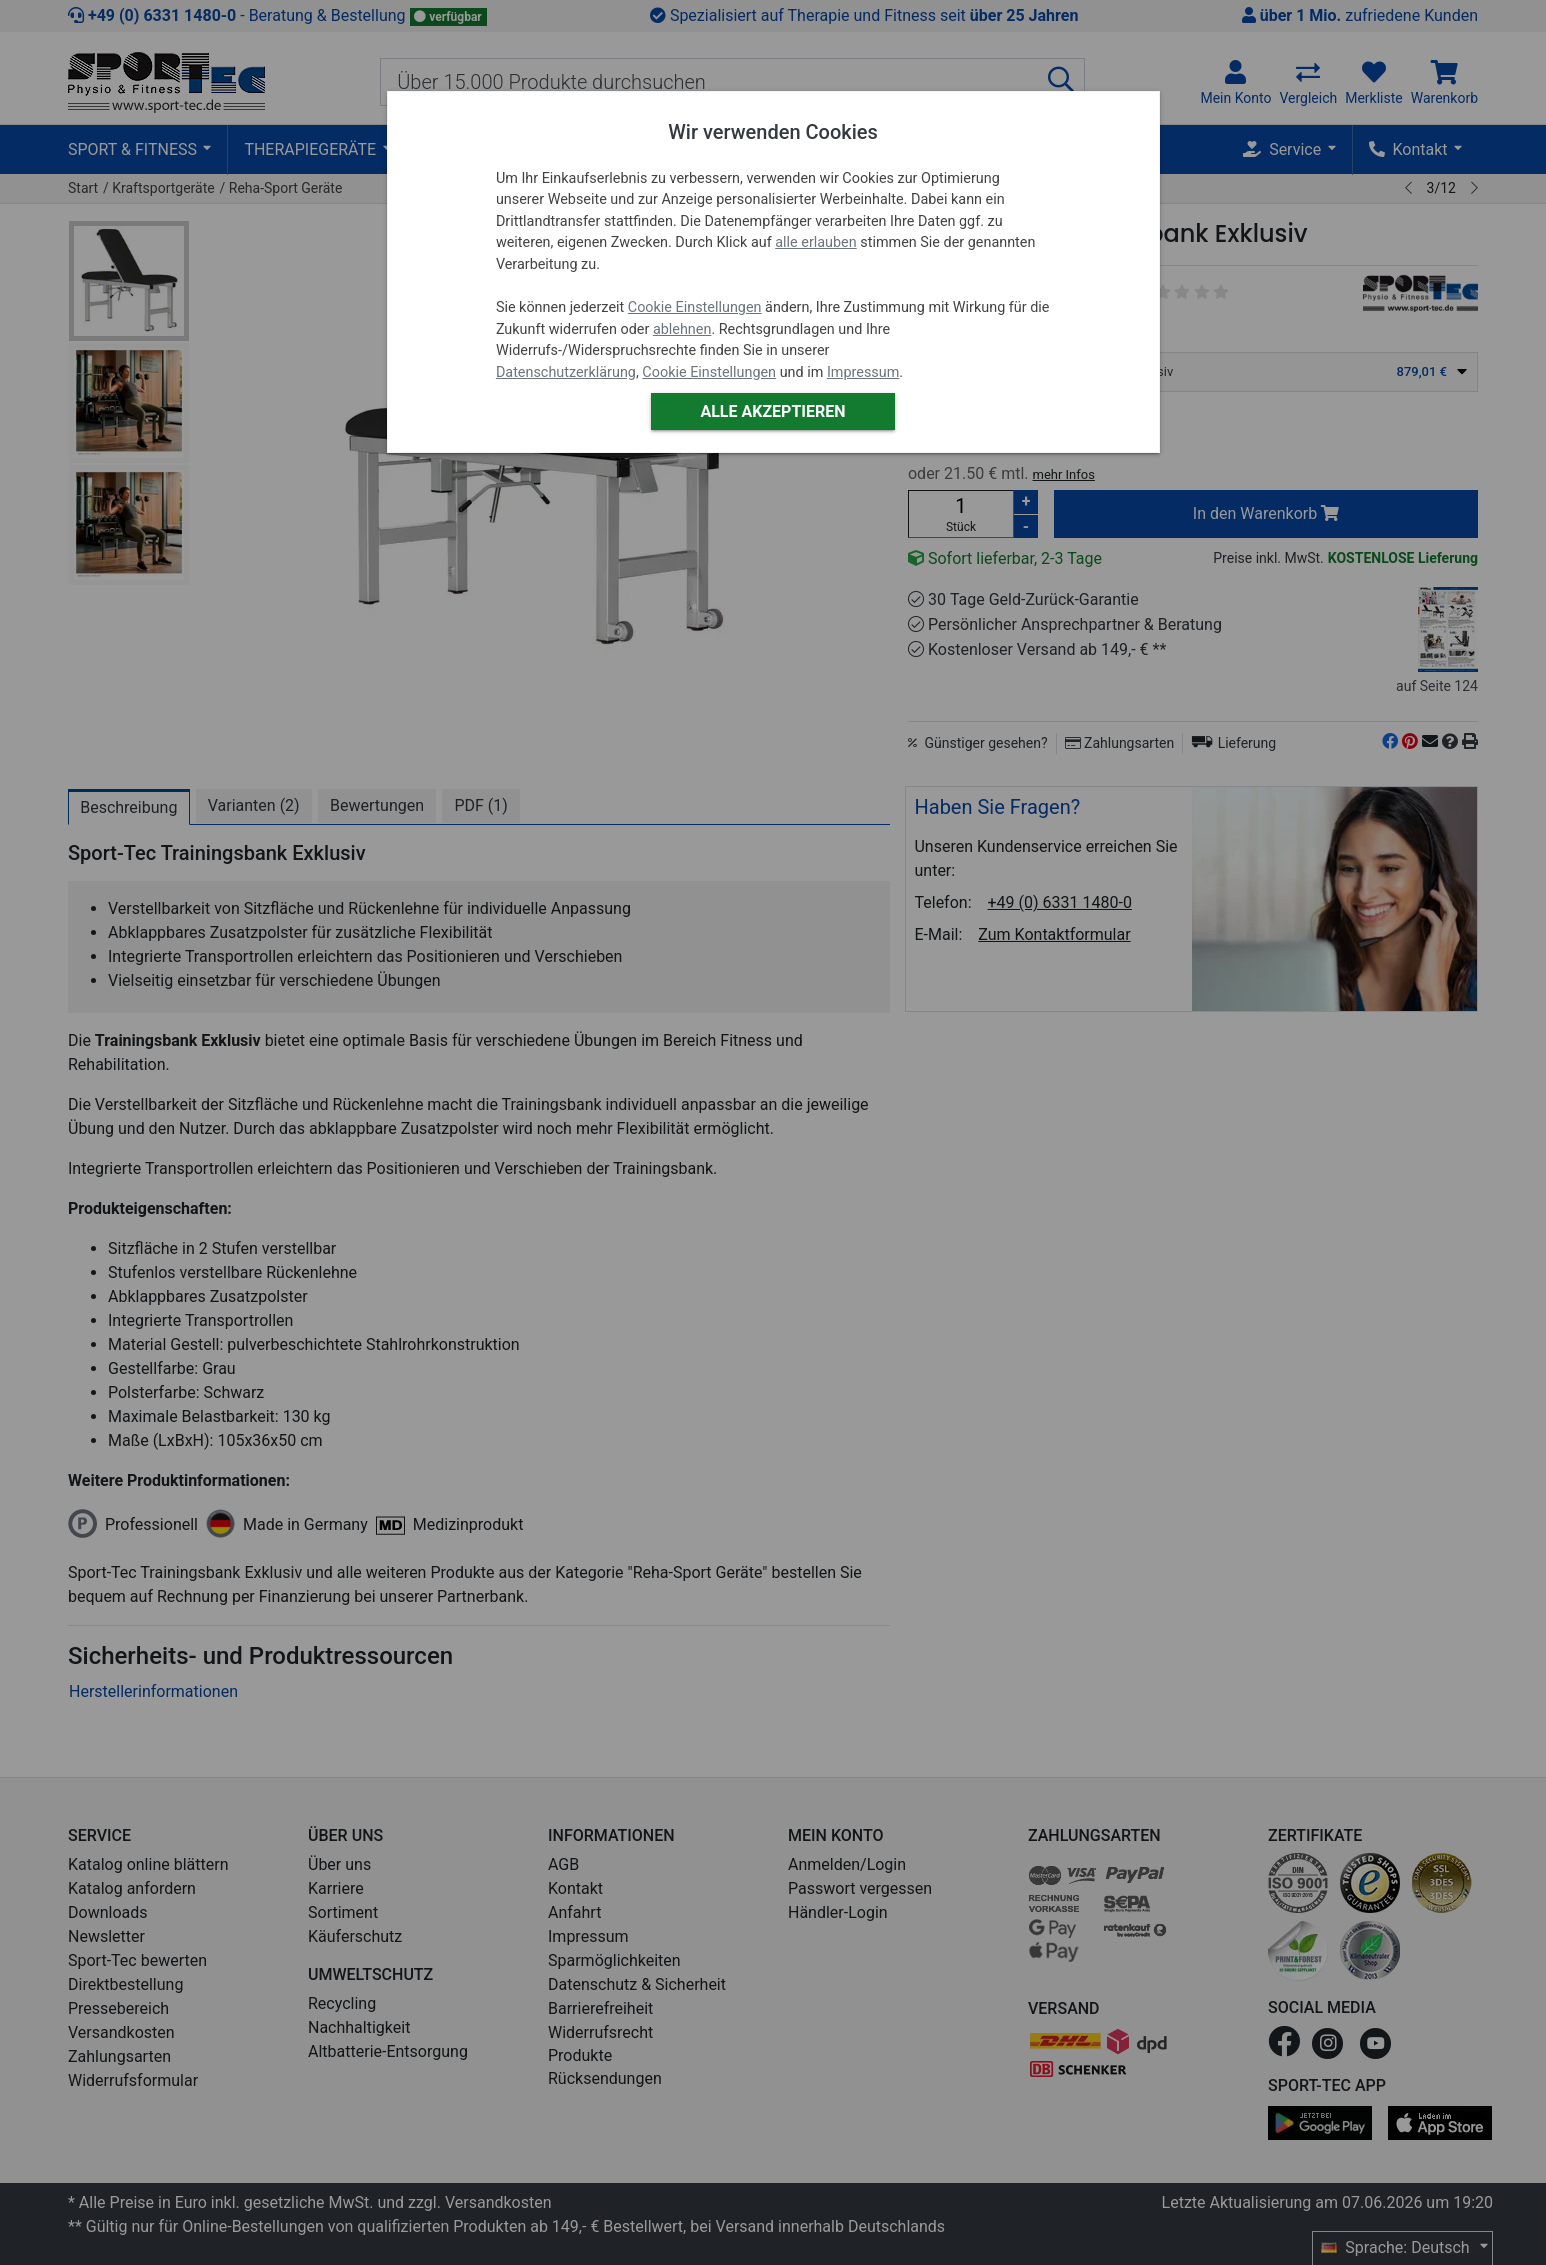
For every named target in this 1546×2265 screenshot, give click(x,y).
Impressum (863, 372)
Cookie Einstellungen (695, 307)
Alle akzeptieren (772, 411)
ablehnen (682, 329)
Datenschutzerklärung (566, 372)
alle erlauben (815, 242)
